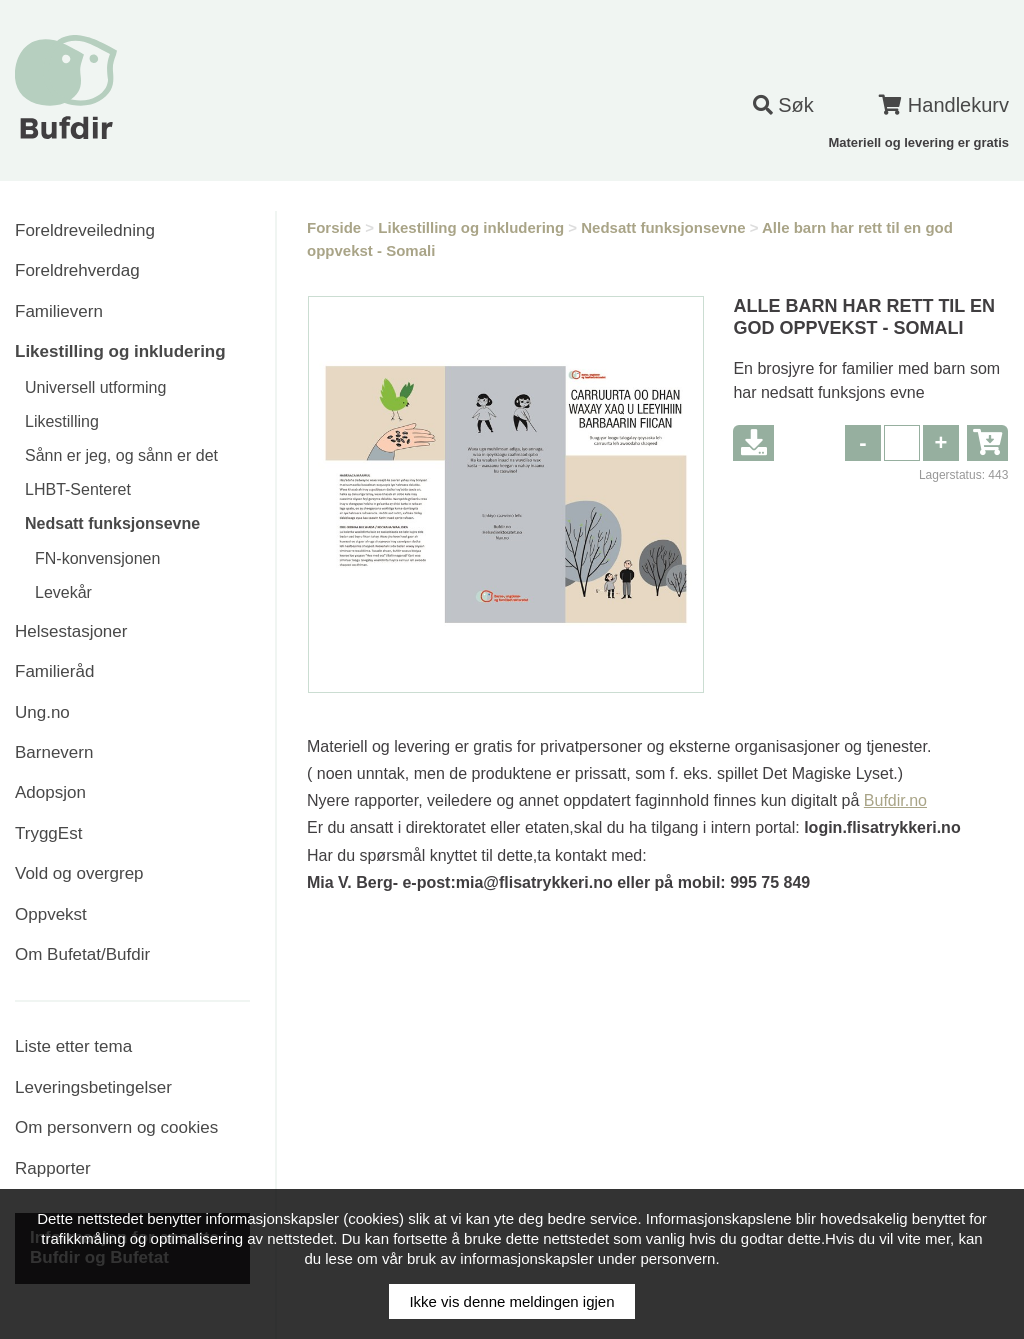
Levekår (63, 592)
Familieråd (54, 671)
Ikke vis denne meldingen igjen (511, 1301)
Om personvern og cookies (116, 1127)
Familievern (59, 311)
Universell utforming (95, 387)
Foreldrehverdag (77, 270)
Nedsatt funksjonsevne (112, 523)
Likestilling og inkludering (120, 351)
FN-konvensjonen (97, 558)
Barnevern (54, 752)
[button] (941, 443)
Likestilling (62, 421)
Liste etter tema (73, 1046)
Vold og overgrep (79, 873)
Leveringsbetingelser (93, 1087)
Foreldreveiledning (85, 230)
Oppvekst (51, 914)
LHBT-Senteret (78, 489)
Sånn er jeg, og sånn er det (121, 455)
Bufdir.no (895, 800)
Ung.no (42, 712)
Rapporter (53, 1168)
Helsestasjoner (71, 631)
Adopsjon (50, 792)
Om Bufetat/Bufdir (82, 954)
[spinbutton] (902, 443)
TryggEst (48, 833)
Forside (334, 227)
